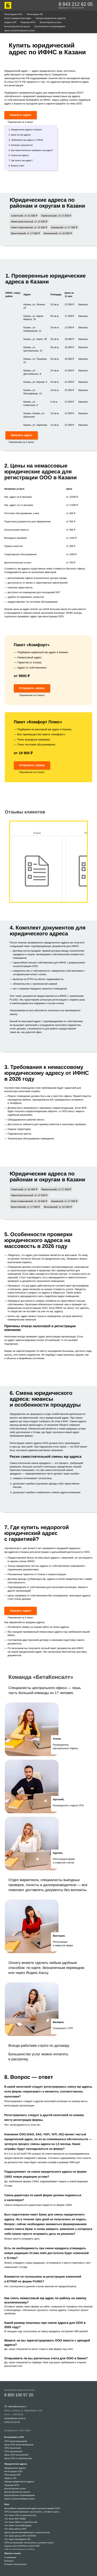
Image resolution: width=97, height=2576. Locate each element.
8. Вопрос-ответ (16, 165)
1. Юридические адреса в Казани (25, 129)
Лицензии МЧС (28, 22)
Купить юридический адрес (17, 18)
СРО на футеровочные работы (19, 2549)
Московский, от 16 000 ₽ (58, 233)
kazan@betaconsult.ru (15, 2418)
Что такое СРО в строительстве (20, 2515)
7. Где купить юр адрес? (21, 160)
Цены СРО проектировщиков (18, 2444)
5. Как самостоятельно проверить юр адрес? (31, 150)
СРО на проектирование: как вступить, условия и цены (31, 2511)
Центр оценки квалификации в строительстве (27, 2532)
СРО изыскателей (13, 2451)
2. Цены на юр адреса (20, 135)
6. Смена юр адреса (19, 155)
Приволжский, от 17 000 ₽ (56, 215)
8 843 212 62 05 (12, 2422)
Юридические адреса (15, 2468)
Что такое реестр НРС (15, 2529)
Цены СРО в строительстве (18, 2458)
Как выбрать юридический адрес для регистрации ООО (32, 2508)
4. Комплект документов (21, 145)
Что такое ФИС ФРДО (15, 2518)
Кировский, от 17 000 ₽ (64, 227)
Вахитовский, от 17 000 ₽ (25, 233)
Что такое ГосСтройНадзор (17, 2525)
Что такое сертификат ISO (17, 2539)
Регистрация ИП (35, 14)
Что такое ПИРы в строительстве (20, 2522)
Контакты (9, 2561)
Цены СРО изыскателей (16, 2455)
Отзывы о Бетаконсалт (15, 2564)
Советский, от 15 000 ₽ (24, 215)
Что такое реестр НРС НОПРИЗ (20, 2536)
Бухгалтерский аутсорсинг (17, 26)
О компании (10, 2557)
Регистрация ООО (13, 14)
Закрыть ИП (10, 22)
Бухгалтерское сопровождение (50, 26)
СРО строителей (12, 2448)
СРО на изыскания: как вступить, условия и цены (29, 2542)
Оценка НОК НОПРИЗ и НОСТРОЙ (21, 2546)
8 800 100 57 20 (18, 2395)
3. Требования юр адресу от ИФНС (26, 140)
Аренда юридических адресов (51, 18)
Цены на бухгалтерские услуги (19, 30)
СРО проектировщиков (15, 2441)
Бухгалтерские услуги (50, 22)
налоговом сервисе (20, 1262)
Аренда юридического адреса (19, 2481)
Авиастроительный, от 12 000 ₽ (29, 221)
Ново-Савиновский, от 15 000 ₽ (29, 227)
